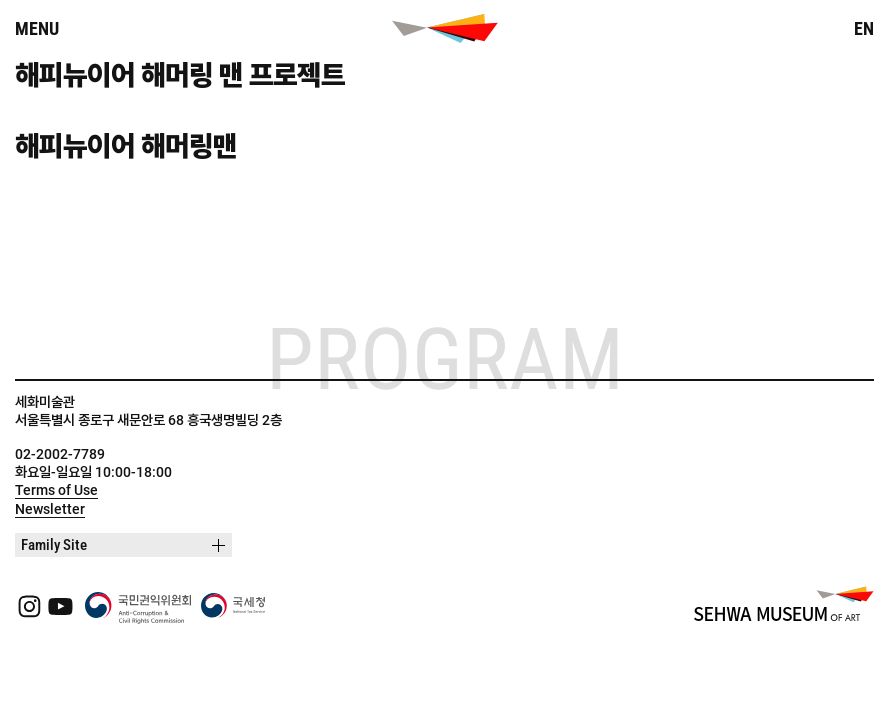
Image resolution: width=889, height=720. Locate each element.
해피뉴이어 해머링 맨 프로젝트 (180, 75)
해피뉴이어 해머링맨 (126, 146)
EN (864, 28)
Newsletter (50, 509)
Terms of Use (56, 490)
